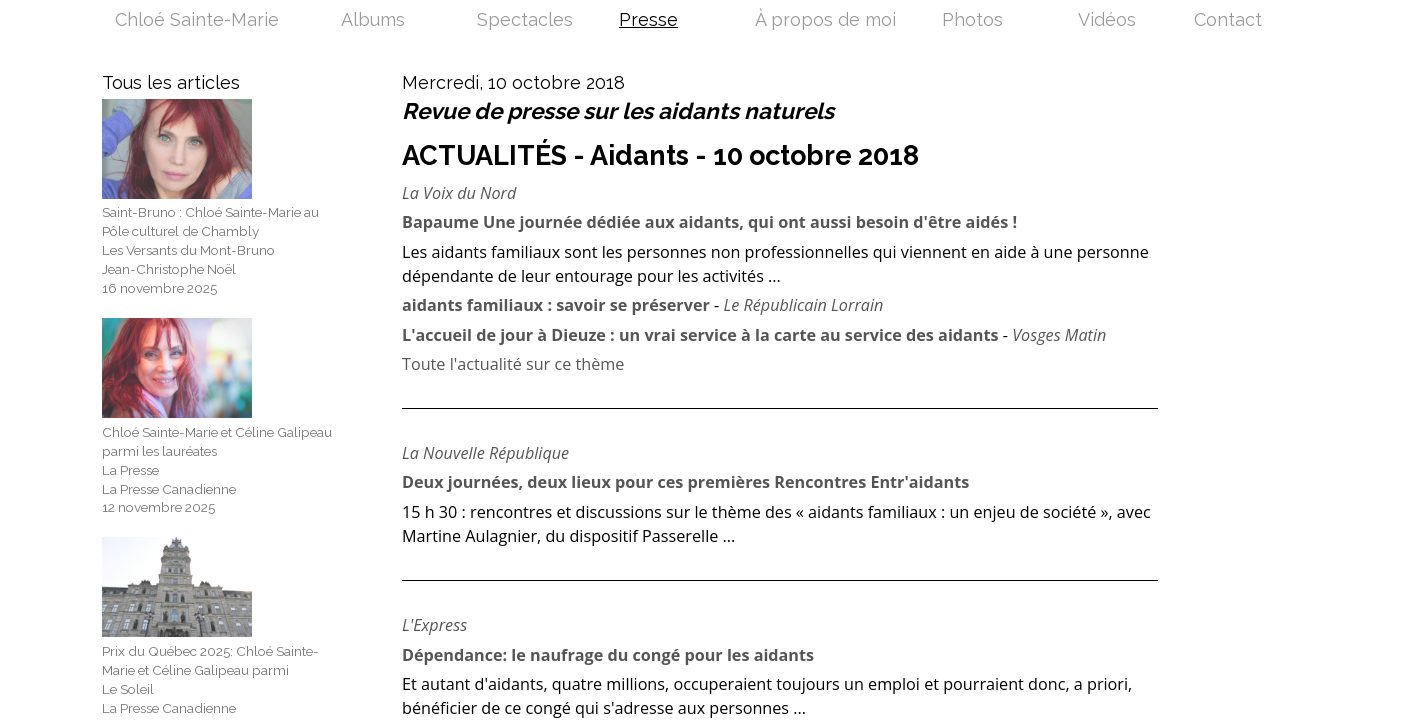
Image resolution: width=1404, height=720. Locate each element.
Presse (648, 21)
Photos (972, 21)
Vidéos (1107, 21)
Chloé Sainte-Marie (197, 21)
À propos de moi (825, 21)
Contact (1228, 21)
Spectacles (525, 21)
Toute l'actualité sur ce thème (513, 364)
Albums (373, 21)
